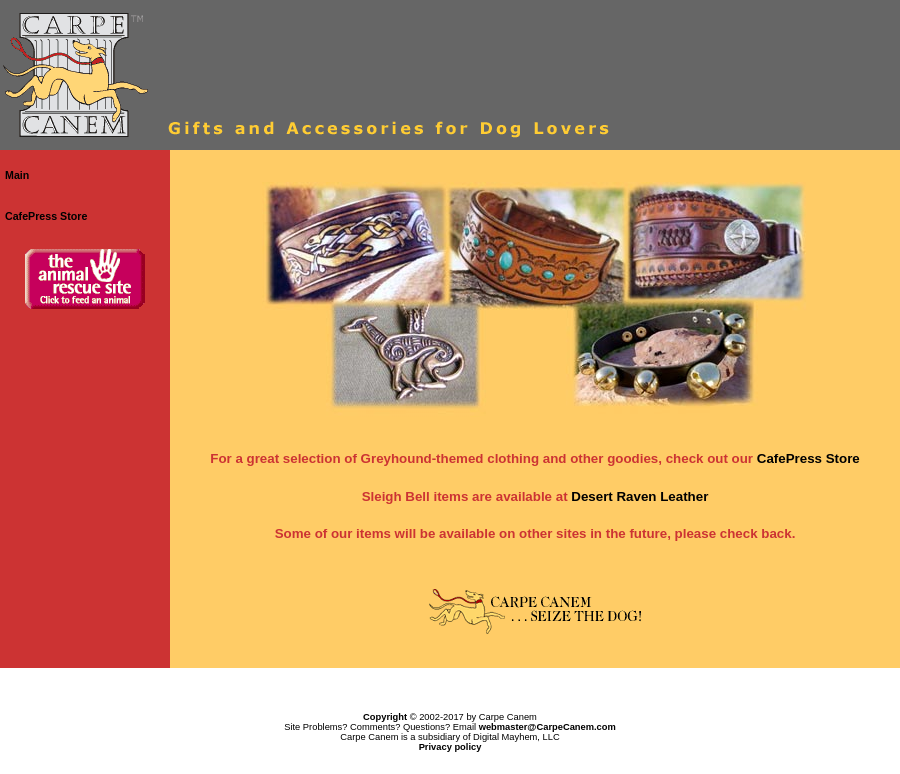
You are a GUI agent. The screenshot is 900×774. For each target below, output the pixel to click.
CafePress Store (46, 216)
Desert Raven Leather (639, 496)
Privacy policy (450, 747)
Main (17, 175)
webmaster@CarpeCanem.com (547, 727)
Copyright (385, 717)
